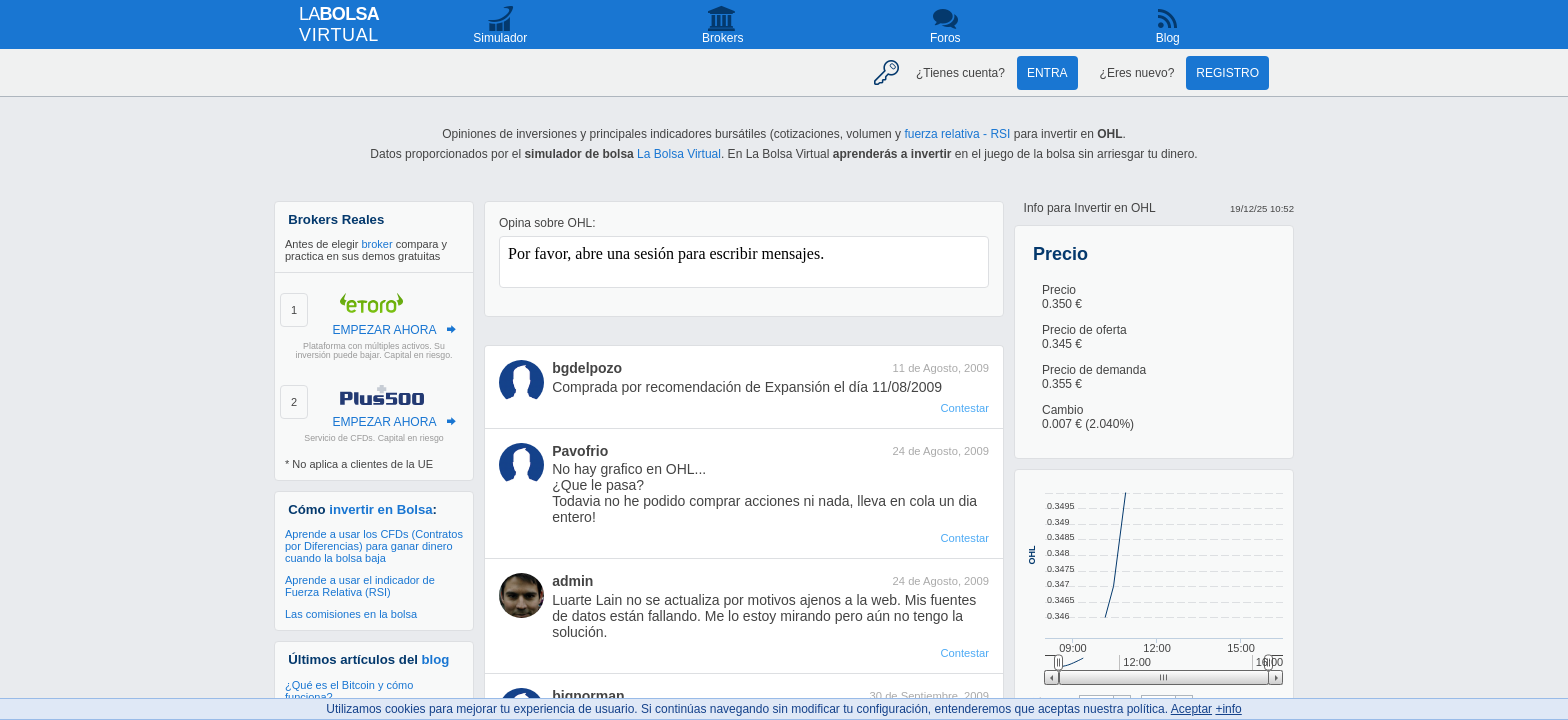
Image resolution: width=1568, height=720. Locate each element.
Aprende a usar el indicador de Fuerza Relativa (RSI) (360, 586)
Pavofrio (580, 451)
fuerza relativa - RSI (957, 134)
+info (1228, 709)
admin (572, 581)
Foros (945, 38)
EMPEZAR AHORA (384, 330)
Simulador (500, 38)
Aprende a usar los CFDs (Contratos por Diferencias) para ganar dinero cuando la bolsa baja (374, 546)
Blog (1168, 38)
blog (436, 659)
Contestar (964, 408)
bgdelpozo (587, 368)
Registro (1227, 73)
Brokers (722, 38)
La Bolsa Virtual (679, 154)
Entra (1047, 73)
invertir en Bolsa (380, 509)
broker (376, 244)
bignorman (588, 696)
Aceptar (1191, 709)
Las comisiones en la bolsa (351, 614)
